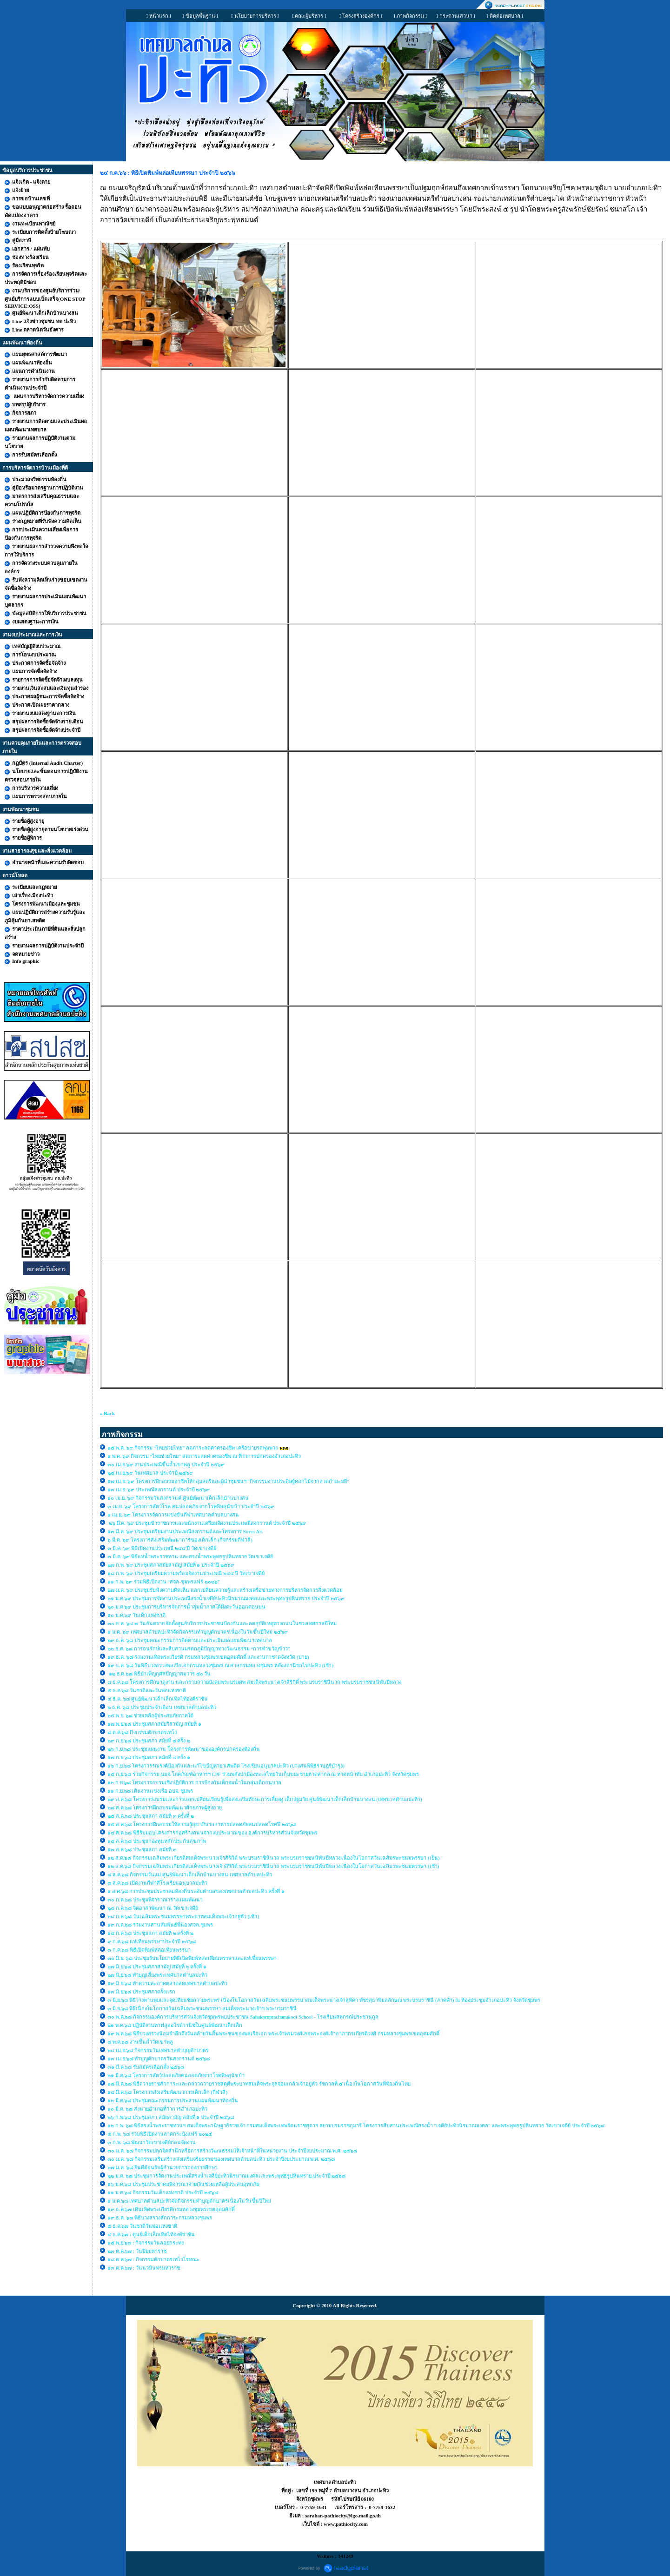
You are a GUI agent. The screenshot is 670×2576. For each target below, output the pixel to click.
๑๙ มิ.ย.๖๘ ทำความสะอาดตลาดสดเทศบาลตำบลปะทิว (167, 1983)
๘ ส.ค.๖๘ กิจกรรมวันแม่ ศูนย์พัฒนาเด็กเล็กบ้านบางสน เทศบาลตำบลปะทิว (190, 1874)
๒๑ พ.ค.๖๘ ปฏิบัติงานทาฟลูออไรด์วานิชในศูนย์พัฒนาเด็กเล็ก (174, 2025)
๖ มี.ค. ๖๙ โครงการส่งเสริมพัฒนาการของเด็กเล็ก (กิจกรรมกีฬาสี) (179, 1540)
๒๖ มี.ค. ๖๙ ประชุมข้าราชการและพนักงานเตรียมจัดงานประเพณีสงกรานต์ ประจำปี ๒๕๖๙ (206, 1523)
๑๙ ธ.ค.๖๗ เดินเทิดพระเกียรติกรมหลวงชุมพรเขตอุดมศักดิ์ (171, 2209)
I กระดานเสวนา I (455, 16)
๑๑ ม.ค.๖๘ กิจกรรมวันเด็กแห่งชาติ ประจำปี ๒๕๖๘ (162, 2192)
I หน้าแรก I (158, 16)
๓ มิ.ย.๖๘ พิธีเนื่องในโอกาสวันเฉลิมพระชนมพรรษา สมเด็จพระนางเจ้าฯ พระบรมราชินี (202, 2008)
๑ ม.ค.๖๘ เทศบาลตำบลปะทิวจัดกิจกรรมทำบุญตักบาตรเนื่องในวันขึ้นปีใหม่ (189, 2201)
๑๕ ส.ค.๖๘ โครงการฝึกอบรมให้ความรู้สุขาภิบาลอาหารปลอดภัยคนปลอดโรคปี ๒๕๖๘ (201, 1824)
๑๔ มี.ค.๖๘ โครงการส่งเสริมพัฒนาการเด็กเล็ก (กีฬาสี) (167, 2092)
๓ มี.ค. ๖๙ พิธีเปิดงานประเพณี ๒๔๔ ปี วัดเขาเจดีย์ (162, 1548)
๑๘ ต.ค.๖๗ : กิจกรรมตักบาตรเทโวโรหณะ (153, 2259)
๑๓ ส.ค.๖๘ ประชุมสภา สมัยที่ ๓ (142, 1849)
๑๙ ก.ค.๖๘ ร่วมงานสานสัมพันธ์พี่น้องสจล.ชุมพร (160, 1924)
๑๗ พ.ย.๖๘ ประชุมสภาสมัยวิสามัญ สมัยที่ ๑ (154, 1724)
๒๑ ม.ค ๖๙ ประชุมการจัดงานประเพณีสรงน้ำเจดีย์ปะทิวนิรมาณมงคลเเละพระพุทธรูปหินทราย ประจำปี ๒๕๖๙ (226, 1598)
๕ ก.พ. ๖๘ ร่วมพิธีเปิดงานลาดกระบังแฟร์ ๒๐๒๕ (159, 2134)
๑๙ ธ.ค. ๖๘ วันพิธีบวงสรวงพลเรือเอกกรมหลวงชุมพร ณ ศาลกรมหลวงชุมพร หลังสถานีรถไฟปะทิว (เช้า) (220, 1665)
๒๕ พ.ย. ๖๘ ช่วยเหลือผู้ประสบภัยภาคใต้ (150, 1715)
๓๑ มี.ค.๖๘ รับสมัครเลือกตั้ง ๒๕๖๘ (145, 2067)
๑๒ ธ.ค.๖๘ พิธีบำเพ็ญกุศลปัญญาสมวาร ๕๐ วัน (159, 1673)
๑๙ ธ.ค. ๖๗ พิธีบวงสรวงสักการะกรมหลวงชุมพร (159, 2217)
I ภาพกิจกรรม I (410, 16)
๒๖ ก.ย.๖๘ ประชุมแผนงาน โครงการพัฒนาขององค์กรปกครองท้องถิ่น (183, 1749)
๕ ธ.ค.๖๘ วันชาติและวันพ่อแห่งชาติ (146, 1690)
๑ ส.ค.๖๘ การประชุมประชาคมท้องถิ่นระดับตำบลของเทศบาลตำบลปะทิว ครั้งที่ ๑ (196, 1891)
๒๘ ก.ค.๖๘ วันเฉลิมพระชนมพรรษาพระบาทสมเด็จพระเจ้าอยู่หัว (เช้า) (183, 1916)
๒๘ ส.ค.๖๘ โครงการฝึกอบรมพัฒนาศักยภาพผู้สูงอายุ (165, 1807)
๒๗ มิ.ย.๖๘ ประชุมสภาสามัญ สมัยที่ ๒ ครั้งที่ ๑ (156, 1966)
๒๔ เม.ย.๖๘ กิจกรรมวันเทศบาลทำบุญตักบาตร (158, 2050)
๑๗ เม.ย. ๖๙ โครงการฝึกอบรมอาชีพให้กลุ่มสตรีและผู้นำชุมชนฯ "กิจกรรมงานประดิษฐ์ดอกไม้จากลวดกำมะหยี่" (228, 1481)
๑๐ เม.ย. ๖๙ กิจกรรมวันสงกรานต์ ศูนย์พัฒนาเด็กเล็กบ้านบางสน (178, 1498)
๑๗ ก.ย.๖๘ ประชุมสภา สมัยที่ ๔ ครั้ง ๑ (148, 1757)
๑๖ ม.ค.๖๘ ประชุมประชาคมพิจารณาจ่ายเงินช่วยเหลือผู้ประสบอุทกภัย (183, 2184)
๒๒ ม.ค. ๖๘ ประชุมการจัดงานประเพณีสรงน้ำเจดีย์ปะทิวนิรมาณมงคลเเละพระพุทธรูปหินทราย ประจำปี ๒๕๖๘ (226, 2176)
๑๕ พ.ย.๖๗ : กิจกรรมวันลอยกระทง (145, 2242)
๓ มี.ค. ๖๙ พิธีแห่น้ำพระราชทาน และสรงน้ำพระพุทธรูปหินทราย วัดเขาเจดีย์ (190, 1556)
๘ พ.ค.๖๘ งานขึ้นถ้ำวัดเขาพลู (140, 2042)
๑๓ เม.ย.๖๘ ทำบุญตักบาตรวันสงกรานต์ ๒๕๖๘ (158, 2058)
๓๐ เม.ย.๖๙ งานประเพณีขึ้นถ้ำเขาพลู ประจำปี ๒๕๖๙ (166, 1464)
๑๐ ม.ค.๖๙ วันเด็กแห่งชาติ (136, 1615)
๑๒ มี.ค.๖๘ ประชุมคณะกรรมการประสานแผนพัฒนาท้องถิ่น (172, 2100)
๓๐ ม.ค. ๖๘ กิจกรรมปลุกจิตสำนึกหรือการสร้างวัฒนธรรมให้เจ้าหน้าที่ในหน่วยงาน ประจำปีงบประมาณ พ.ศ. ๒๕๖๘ (232, 2150)
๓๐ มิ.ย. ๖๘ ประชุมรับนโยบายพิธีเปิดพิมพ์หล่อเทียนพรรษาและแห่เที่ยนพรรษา (192, 1958)
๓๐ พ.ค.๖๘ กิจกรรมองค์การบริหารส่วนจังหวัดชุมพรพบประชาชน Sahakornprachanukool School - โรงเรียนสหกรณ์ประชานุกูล (242, 2017)
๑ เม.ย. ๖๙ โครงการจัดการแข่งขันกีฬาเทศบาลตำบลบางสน (173, 1514)
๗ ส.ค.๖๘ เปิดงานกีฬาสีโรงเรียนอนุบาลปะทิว (157, 1883)
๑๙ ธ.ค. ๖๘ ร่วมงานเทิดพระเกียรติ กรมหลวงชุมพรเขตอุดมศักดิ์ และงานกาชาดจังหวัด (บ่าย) (208, 1657)
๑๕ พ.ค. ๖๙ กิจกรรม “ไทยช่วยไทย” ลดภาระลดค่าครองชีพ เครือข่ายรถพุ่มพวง (192, 1447)
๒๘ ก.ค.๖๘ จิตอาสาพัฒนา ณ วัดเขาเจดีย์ (153, 1908)
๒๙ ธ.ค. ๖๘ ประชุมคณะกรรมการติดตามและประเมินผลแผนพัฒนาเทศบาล (189, 1640)
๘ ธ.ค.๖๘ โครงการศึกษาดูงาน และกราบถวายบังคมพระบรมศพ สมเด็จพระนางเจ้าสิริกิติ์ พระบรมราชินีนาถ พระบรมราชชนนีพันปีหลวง (254, 1682)
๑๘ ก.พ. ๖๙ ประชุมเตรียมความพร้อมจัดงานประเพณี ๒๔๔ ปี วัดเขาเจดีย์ (186, 1573)
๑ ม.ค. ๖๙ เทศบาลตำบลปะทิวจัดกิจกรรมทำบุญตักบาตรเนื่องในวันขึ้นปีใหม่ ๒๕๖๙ (197, 1632)
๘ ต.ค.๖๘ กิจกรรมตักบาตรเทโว (143, 1732)
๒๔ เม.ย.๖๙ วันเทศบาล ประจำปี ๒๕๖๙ (150, 1473)
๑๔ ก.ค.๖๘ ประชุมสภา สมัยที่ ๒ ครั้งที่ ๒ (150, 1933)
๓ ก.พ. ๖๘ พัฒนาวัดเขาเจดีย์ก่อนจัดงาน (151, 2142)
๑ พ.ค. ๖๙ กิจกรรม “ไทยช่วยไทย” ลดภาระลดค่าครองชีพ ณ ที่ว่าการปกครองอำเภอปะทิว (204, 1456)
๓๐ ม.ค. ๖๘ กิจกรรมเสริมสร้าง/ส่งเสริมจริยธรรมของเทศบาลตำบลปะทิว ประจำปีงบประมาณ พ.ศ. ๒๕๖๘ (221, 2159)
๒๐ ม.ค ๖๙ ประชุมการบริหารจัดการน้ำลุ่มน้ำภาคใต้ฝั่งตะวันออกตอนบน (187, 1606)
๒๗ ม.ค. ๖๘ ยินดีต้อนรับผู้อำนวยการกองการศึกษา (162, 2167)
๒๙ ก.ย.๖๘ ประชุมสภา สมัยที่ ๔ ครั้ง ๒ (148, 1740)
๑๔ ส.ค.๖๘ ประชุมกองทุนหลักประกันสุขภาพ (156, 1841)
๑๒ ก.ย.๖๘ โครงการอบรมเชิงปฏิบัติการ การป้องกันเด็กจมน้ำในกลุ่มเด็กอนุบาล (194, 1782)
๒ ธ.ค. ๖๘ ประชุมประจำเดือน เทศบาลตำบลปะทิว (162, 1707)
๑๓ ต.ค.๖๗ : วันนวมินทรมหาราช (143, 2268)
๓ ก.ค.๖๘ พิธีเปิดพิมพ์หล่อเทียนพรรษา (149, 1950)
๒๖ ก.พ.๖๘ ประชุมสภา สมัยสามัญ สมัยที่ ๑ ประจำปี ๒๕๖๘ (170, 2117)
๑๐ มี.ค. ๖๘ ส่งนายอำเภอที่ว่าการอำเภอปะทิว (157, 2109)
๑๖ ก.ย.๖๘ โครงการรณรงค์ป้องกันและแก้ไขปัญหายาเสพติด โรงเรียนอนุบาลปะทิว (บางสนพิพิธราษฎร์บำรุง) (226, 1765)
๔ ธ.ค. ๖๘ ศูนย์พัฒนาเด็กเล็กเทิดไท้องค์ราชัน (158, 1699)
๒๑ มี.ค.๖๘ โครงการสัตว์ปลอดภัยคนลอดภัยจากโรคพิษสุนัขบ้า (176, 2075)
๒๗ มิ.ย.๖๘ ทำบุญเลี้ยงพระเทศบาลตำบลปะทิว (157, 1975)
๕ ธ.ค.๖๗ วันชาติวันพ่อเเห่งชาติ (142, 2226)
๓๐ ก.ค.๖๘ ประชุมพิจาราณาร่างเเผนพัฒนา (155, 1899)
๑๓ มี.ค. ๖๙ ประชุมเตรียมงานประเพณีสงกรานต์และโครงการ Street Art (185, 1531)
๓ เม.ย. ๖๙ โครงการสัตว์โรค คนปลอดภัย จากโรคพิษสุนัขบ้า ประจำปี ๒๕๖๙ (190, 1506)
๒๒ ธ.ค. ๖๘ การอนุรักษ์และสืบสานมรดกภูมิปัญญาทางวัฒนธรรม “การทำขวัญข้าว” (198, 1648)
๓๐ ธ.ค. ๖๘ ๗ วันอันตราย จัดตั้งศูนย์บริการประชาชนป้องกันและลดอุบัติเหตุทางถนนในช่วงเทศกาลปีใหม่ (222, 1623)
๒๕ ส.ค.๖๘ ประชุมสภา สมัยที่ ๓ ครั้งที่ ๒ (150, 1816)
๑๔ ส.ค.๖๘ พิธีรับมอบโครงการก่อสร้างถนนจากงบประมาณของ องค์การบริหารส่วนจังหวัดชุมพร (212, 1832)
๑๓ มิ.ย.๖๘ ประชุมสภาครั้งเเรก (141, 1991)
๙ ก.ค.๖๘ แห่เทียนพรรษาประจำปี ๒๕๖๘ (151, 1941)
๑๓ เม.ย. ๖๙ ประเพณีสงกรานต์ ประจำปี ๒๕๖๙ (158, 1489)
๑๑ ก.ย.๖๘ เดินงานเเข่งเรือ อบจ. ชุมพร (150, 1791)
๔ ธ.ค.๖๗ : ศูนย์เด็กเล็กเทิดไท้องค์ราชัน (151, 2234)
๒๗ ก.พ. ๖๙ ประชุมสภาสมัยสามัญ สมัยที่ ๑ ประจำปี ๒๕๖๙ (170, 1565)
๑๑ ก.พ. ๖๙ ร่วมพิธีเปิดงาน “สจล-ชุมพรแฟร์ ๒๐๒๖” (164, 1581)
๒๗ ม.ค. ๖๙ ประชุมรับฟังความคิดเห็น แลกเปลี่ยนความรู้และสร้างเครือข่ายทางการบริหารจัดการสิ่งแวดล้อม (225, 1590)
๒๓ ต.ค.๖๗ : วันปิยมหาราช (136, 2251)
